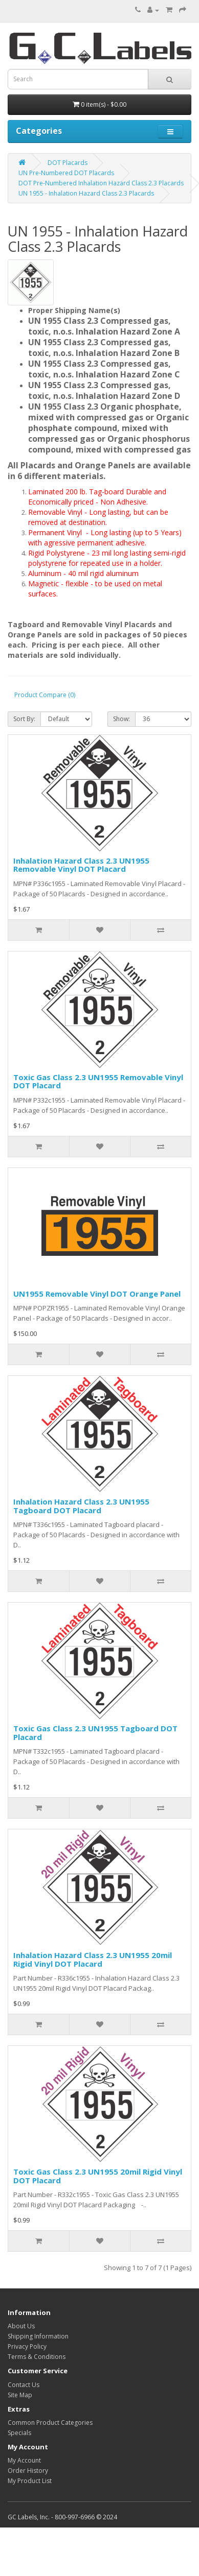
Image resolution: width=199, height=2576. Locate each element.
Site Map (20, 2395)
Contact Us (23, 2384)
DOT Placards (67, 162)
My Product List (30, 2480)
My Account (24, 2460)
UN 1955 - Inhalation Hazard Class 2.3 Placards (86, 193)
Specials (19, 2432)
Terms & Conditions (36, 2356)
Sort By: (24, 718)
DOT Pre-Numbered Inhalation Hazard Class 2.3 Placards (101, 183)
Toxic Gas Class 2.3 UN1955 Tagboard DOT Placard (95, 1732)
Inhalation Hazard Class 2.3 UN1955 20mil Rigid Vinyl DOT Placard (92, 1959)
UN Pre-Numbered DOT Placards (66, 173)
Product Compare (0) (44, 694)
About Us (21, 2326)
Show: (121, 718)
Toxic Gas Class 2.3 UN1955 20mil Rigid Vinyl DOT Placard (97, 2175)
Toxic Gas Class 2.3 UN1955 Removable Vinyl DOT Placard (98, 1081)
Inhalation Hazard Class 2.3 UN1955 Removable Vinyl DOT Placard (81, 864)
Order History (28, 2470)
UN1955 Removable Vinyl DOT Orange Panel (97, 1294)
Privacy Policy (27, 2346)
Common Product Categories (50, 2422)
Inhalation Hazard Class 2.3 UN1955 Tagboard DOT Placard (81, 1505)
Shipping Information (38, 2336)
